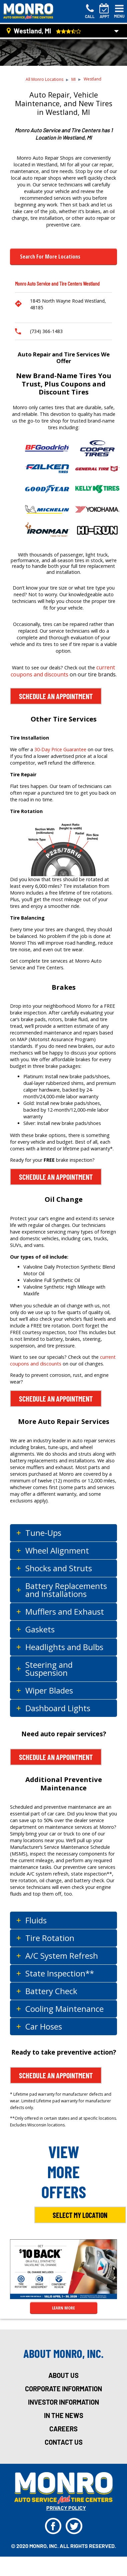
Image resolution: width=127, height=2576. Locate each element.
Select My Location (80, 2215)
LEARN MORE (63, 2308)
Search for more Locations (50, 256)
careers (63, 2429)
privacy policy (66, 2508)
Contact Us (64, 2442)
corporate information (63, 2389)
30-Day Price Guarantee (60, 749)
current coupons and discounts (63, 671)
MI (73, 79)
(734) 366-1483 (46, 331)
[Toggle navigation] (119, 11)
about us (63, 2375)
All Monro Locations (44, 79)
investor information (63, 2402)
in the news (63, 2415)
